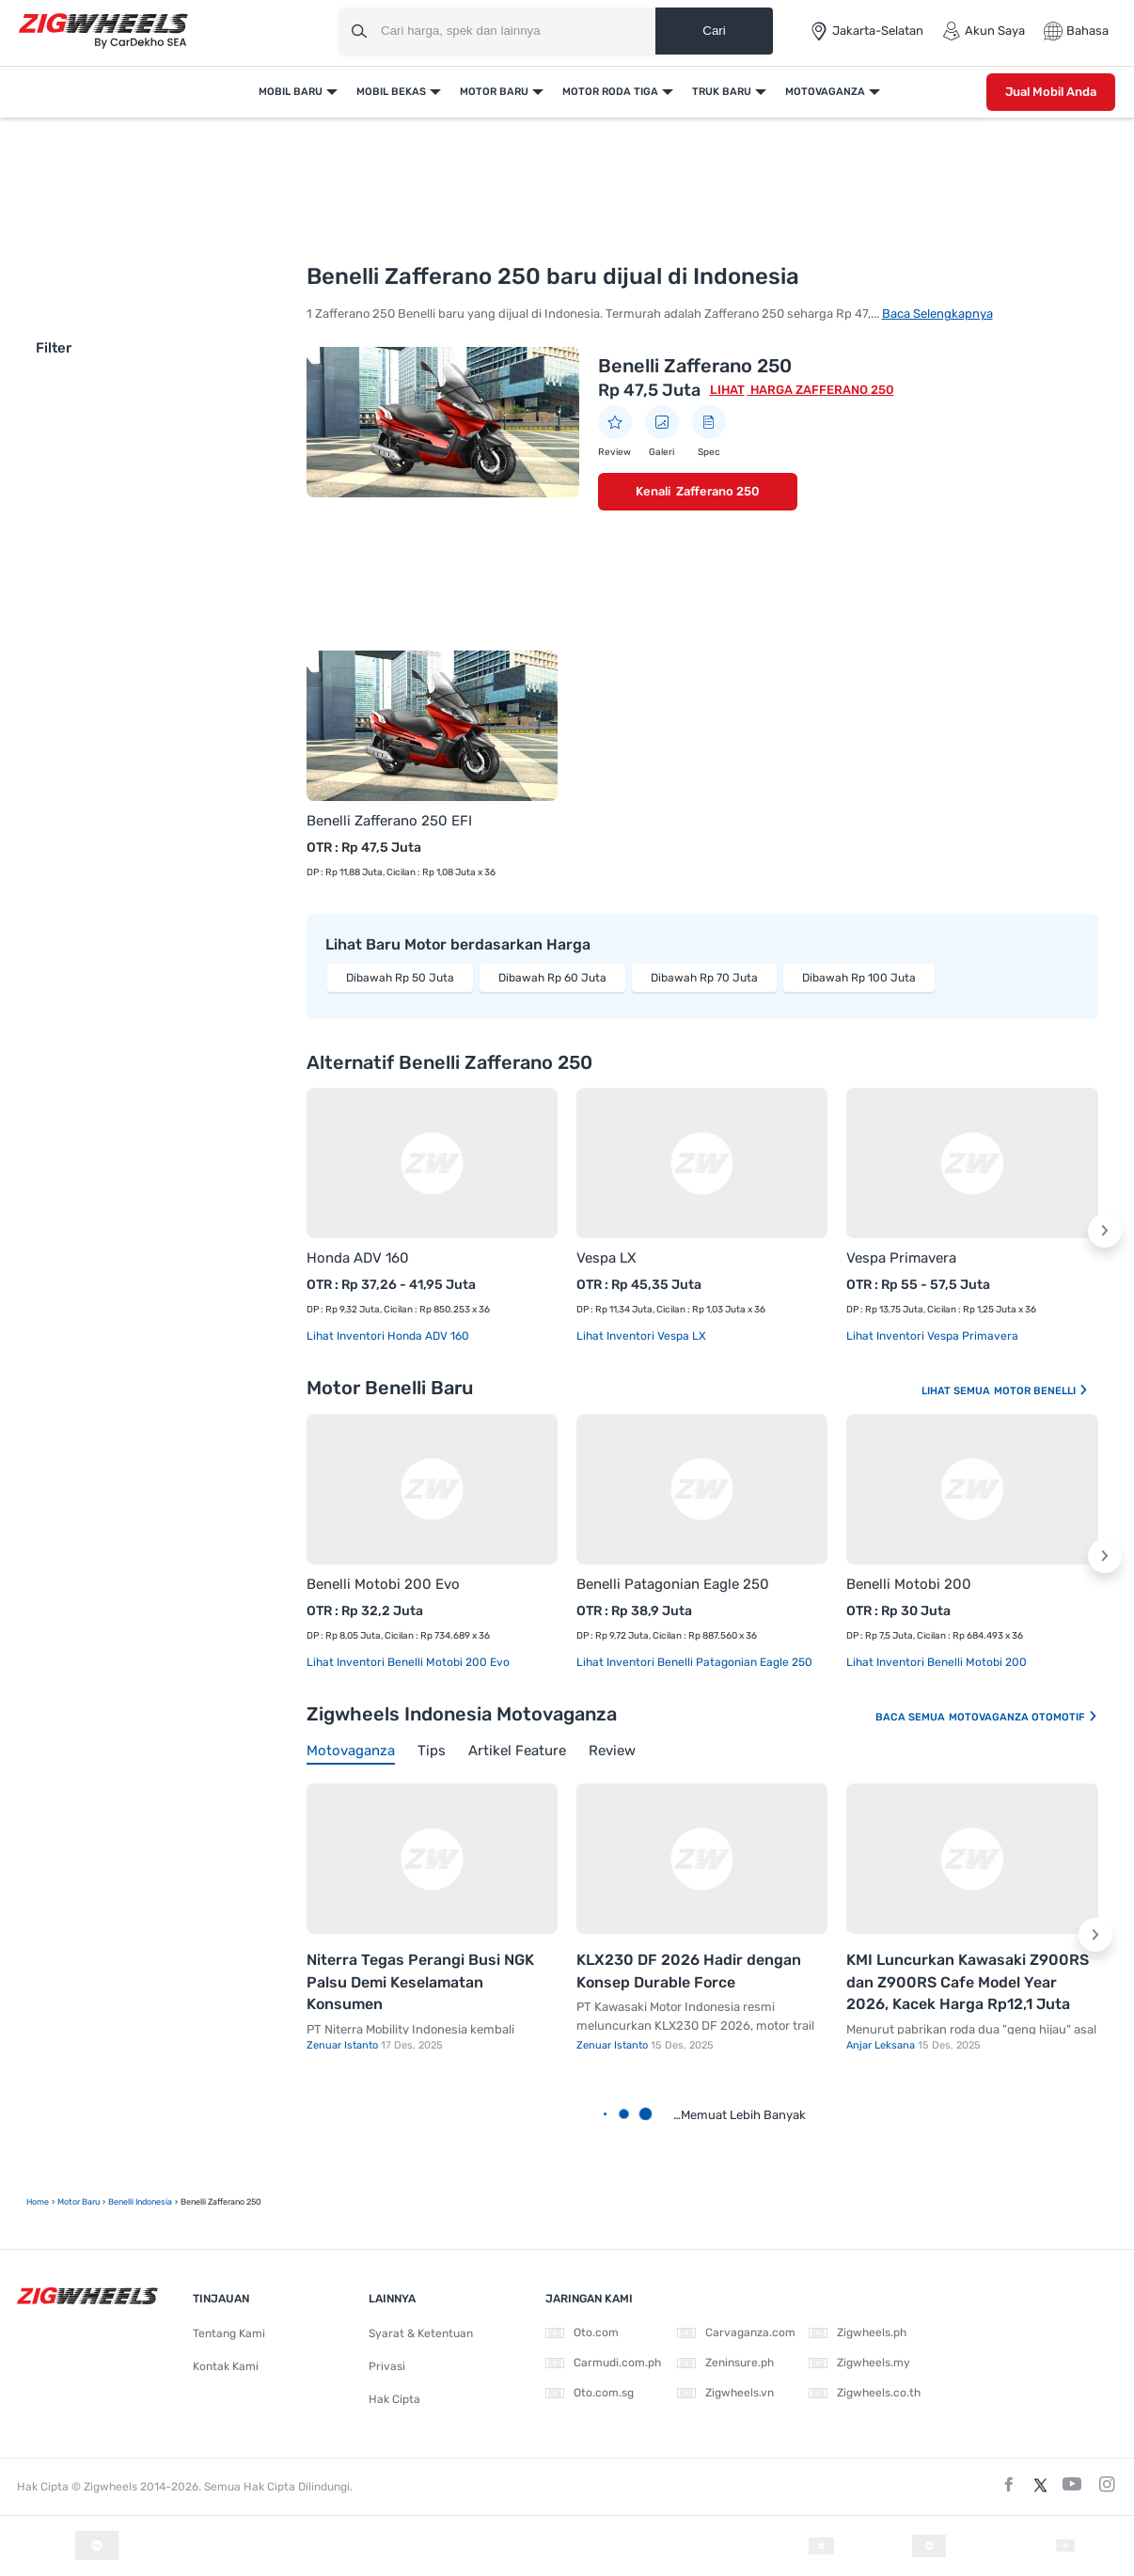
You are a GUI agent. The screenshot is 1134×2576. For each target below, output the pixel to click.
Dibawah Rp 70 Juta (704, 977)
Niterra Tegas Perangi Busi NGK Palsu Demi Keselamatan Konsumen (420, 1982)
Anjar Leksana (882, 2045)
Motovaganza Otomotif (1023, 1717)
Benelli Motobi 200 (908, 1584)
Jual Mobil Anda (1050, 92)
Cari (713, 31)
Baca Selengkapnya (937, 313)
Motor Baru (494, 92)
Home (37, 2202)
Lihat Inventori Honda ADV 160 (388, 1336)
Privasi (387, 2366)
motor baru (78, 2202)
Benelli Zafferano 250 (695, 365)
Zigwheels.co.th (865, 2392)
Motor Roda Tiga (610, 92)
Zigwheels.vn (725, 2392)
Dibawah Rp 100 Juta (859, 977)
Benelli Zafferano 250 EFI (389, 820)
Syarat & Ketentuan (421, 2333)
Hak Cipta (394, 2399)
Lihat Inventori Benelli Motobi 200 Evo (408, 1662)
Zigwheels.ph (857, 2332)
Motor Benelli (1041, 1391)
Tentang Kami (229, 2333)
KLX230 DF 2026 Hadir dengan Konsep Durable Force (688, 1971)
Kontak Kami (226, 2366)
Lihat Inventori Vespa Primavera (932, 1336)
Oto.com (582, 2332)
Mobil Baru (291, 92)
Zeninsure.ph (725, 2362)
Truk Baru (721, 92)
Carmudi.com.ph (603, 2362)
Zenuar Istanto (344, 2045)
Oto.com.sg (589, 2392)
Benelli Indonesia (140, 2202)
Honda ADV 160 (358, 1257)
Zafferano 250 (718, 491)
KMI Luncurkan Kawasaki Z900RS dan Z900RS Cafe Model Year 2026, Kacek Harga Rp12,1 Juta (967, 1982)
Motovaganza (825, 92)
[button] (1105, 1231)
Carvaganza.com (736, 2332)
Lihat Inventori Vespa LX (641, 1336)
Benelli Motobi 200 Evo (383, 1584)
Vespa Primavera (901, 1257)
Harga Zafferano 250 (821, 390)
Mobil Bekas (391, 92)
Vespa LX (606, 1257)
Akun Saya (983, 31)
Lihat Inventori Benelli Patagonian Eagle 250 (694, 1662)
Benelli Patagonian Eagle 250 (672, 1584)
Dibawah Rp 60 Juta (552, 977)
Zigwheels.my (859, 2362)
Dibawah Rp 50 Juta (400, 977)
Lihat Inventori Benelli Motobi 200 (936, 1662)
